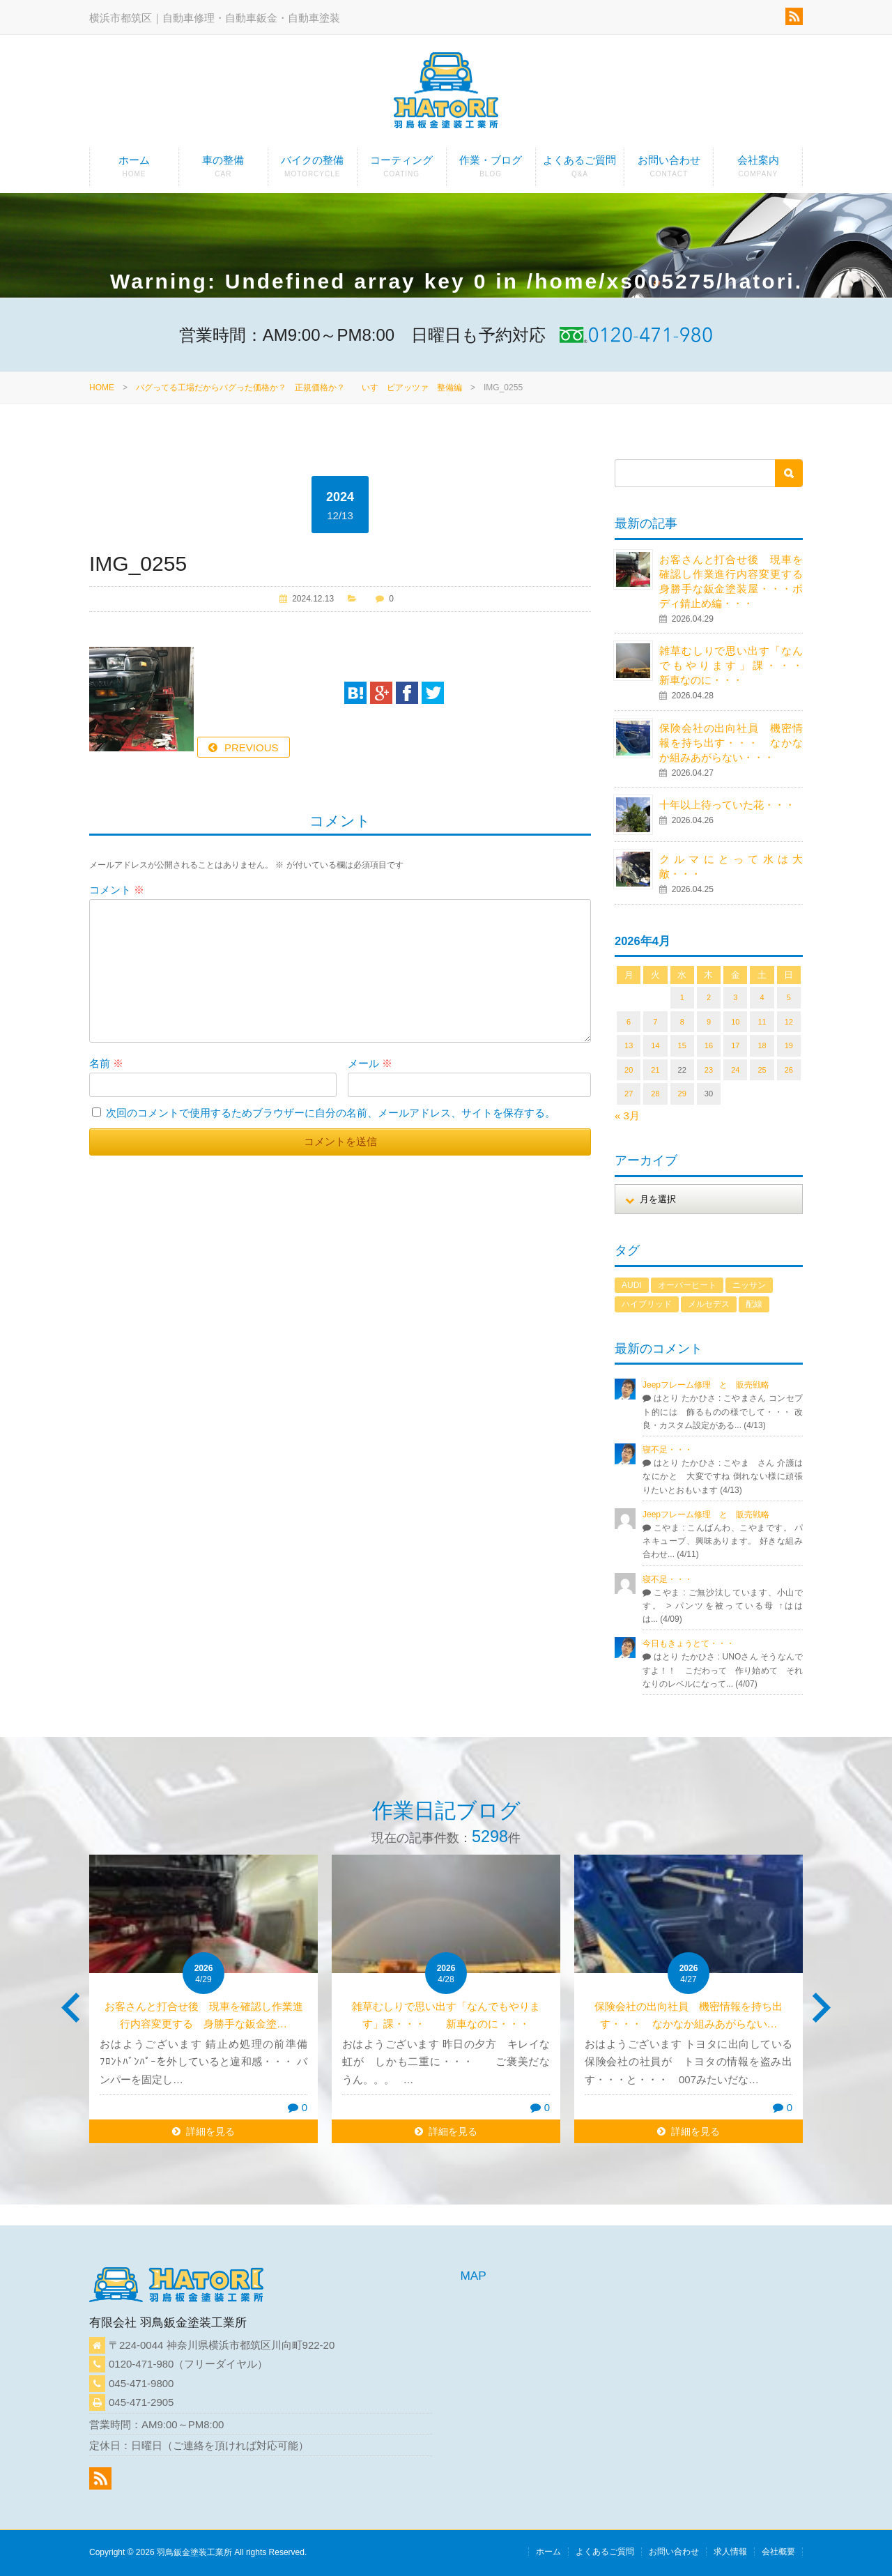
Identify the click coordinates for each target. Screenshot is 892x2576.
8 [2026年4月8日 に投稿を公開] (682, 1022)
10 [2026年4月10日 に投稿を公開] (735, 1022)
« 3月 (627, 1115)
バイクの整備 (312, 170)
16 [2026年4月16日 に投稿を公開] (709, 1045)
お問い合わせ (668, 170)
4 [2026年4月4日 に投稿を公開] (762, 997)
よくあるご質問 (580, 170)
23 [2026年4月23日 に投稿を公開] (709, 1070)
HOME (101, 387)
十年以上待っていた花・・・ (727, 805)
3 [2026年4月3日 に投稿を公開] (735, 997)
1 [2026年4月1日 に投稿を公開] (682, 997)
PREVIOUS (251, 747)
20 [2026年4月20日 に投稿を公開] (628, 1070)
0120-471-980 (141, 2364)
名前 (106, 1063)
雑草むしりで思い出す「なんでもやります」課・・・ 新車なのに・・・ (741, 665)
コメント (116, 890)
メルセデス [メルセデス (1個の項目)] (709, 1304)
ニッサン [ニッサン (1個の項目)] (749, 1285)
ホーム (134, 170)
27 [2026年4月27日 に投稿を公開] (628, 1093)
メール (370, 1063)
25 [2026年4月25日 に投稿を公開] (762, 1070)
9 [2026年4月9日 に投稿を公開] (709, 1022)
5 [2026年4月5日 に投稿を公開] (789, 997)
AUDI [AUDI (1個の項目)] (632, 1285)
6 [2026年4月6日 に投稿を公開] (628, 1022)
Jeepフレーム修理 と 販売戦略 (710, 1385)
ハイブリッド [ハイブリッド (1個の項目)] (647, 1304)
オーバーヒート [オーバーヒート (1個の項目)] (687, 1285)
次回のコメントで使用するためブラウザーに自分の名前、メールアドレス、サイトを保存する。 (330, 1113)
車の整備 (223, 170)
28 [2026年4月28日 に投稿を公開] (655, 1093)
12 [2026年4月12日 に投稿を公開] (789, 1022)
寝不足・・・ (668, 1450)
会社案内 (758, 170)
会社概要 (778, 2551)
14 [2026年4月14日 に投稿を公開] (655, 1045)
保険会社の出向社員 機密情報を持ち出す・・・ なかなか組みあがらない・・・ (731, 742)
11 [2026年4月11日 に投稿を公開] (762, 1022)
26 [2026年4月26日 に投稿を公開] (789, 1070)
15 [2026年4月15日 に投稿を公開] (682, 1045)
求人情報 (730, 2551)
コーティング (401, 170)
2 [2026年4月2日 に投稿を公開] (709, 997)
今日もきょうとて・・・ (689, 1643)
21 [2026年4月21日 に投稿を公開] (655, 1070)
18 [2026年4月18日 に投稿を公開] (762, 1045)
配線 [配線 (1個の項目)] (754, 1304)
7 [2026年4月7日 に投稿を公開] (655, 1022)
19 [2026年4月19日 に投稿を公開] (789, 1045)
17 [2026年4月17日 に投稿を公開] (735, 1045)
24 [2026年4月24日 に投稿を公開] (735, 1070)
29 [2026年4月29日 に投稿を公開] (682, 1093)
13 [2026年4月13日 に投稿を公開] (628, 1045)
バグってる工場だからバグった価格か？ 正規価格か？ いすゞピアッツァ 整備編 (299, 387)
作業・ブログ (491, 170)
